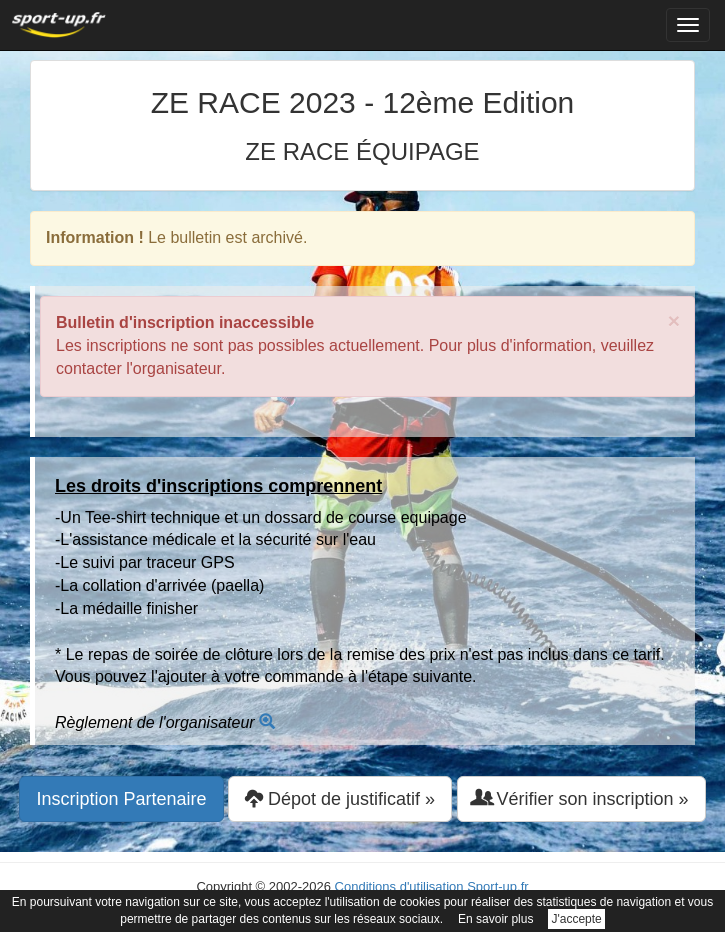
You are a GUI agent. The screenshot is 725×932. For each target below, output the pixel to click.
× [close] (674, 320)
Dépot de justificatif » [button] (340, 798)
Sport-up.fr (497, 886)
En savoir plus (495, 919)
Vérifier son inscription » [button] (581, 798)
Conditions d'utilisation (399, 886)
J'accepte (576, 919)
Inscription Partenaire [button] (121, 799)
